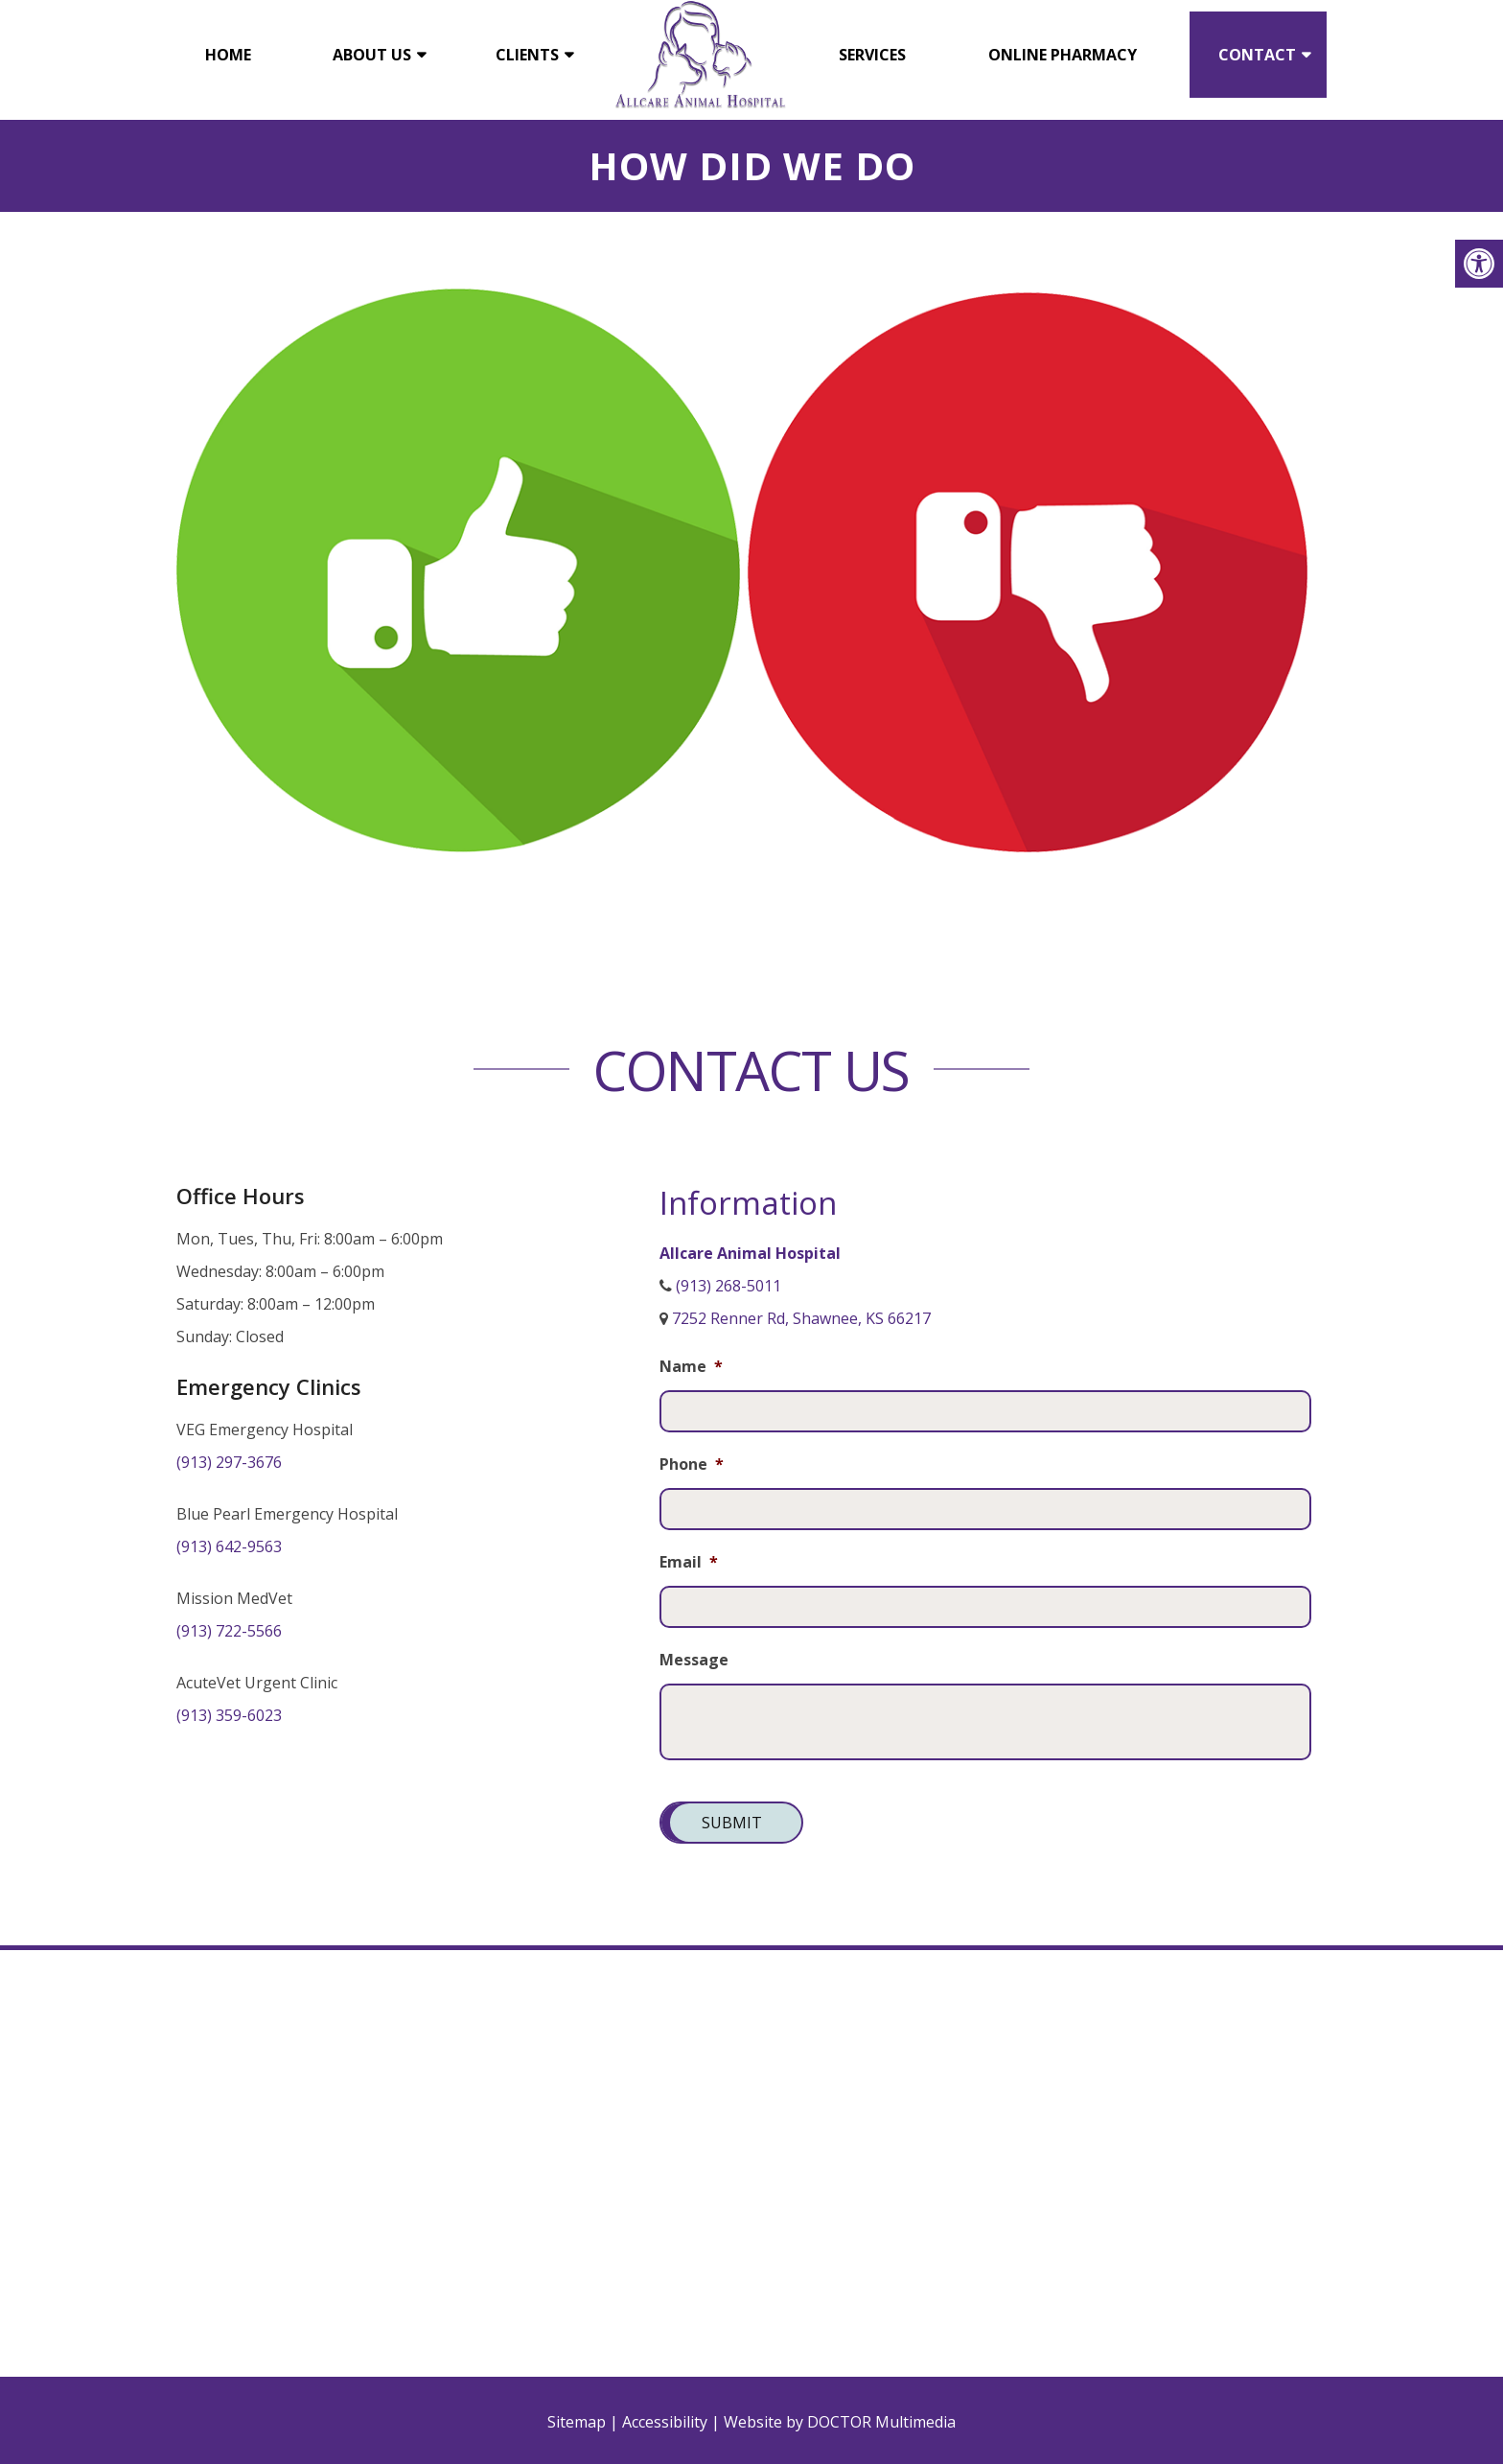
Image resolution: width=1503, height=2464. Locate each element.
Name (691, 1367)
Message (693, 1660)
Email (688, 1562)
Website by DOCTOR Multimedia (840, 2421)
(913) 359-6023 (229, 1715)
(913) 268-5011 (728, 1285)
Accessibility (664, 2421)
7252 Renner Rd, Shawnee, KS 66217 (801, 1318)
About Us (372, 54)
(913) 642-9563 (229, 1546)
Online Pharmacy (1062, 54)
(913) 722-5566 (229, 1630)
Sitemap (576, 2421)
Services (872, 54)
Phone (691, 1464)
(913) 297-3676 (229, 1462)
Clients (527, 54)
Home (228, 54)
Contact (1257, 54)
